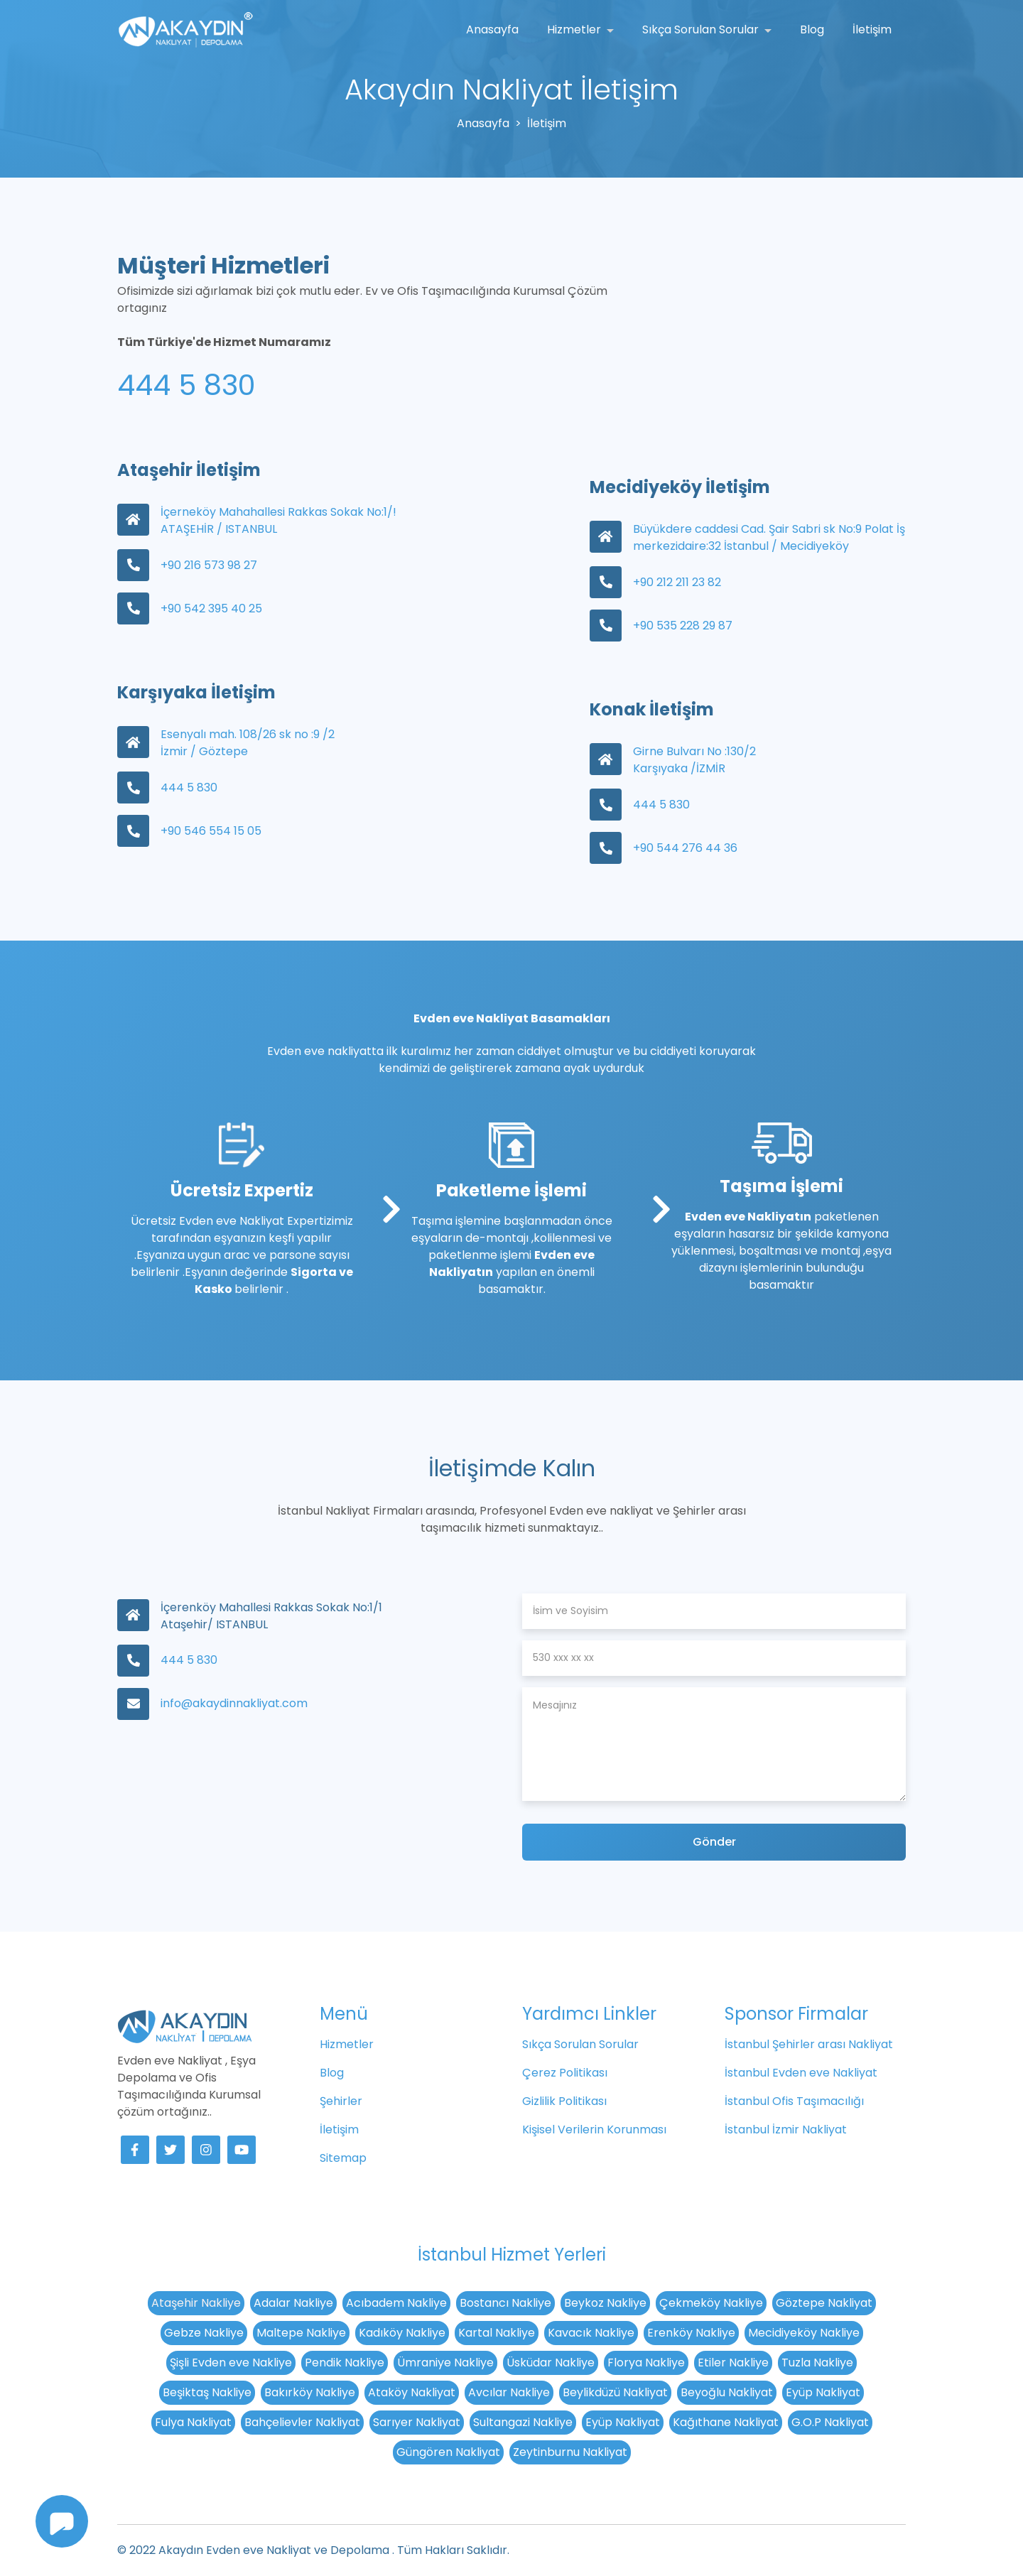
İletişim (872, 29)
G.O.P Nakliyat (830, 2422)
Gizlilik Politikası (564, 2101)
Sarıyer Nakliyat (416, 2422)
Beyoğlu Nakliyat (727, 2392)
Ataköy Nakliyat (411, 2392)
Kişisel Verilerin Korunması (594, 2129)
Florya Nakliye (646, 2362)
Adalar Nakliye (293, 2303)
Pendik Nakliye (344, 2362)
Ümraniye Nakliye (445, 2362)
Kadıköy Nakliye (402, 2333)
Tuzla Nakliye (817, 2362)
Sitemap (343, 2158)
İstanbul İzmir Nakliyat (786, 2129)
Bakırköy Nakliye (309, 2392)
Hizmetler (575, 29)
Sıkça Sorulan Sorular (702, 29)
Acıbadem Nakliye (396, 2303)
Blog (812, 29)
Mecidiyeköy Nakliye (804, 2333)
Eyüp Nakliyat (823, 2392)
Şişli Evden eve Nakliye (231, 2362)
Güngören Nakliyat (448, 2452)
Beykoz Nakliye (605, 2303)
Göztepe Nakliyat (824, 2303)
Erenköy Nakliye (691, 2333)
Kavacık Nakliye (591, 2333)
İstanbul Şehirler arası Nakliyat (809, 2044)
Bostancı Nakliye (505, 2303)
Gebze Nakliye (204, 2333)
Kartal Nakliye (496, 2333)
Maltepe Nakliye (301, 2333)
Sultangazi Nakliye (523, 2422)
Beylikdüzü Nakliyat (615, 2392)
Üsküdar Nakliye (551, 2362)
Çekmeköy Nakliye (711, 2303)
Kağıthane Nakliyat (726, 2422)
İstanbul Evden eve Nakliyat (801, 2072)
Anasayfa (492, 29)
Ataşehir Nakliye (196, 2303)
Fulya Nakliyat (193, 2422)
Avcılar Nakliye (509, 2392)
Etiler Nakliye (733, 2362)
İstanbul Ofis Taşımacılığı (794, 2101)
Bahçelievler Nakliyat (302, 2422)
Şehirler (341, 2101)
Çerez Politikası (564, 2072)
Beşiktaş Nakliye (207, 2392)
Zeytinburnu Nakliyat (570, 2452)
